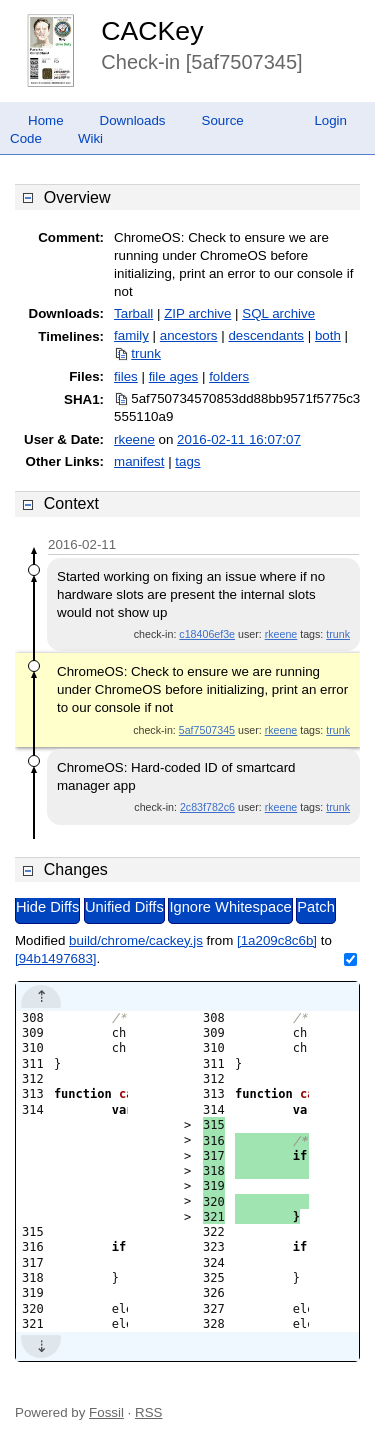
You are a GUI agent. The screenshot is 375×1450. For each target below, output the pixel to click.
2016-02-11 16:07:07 (239, 439)
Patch (315, 907)
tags (187, 461)
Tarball (133, 313)
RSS (148, 1412)
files (126, 376)
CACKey (152, 31)
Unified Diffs (124, 907)
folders (229, 376)
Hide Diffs (47, 907)
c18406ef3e (207, 634)
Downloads (133, 120)
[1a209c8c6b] (277, 940)
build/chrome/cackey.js (136, 940)
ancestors (189, 335)
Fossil (106, 1412)
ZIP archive (197, 313)
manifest (139, 461)
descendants (266, 335)
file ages (174, 376)
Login (330, 120)
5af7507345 (207, 730)
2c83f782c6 (207, 807)
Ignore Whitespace (230, 907)
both (328, 335)
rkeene (134, 439)
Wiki (90, 138)
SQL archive (278, 313)
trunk (146, 353)
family (131, 335)
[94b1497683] (56, 958)
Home (46, 120)
